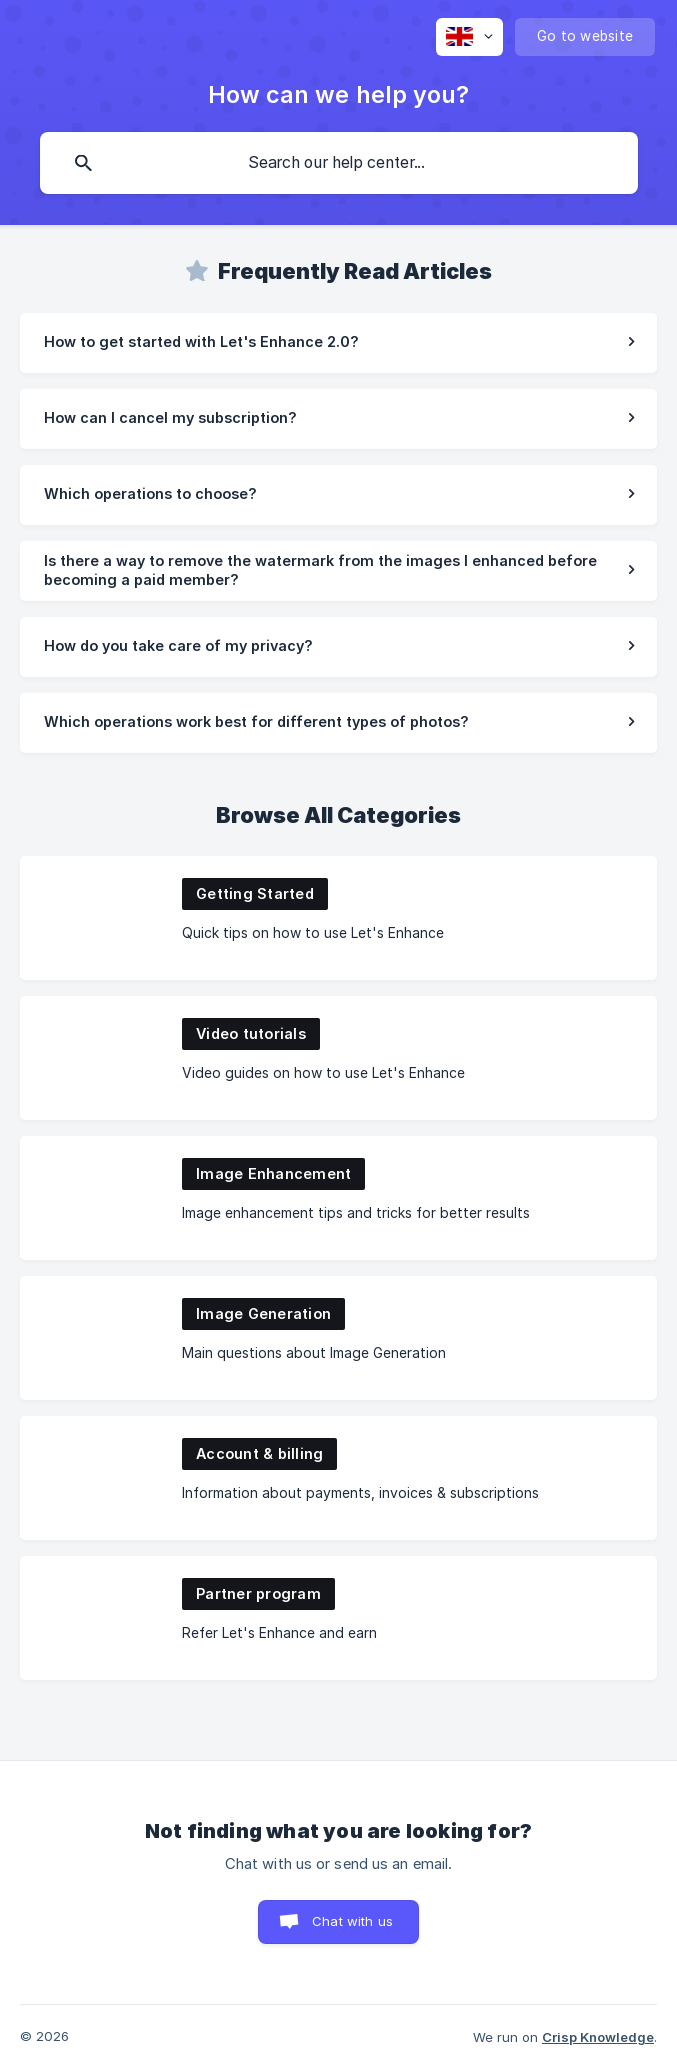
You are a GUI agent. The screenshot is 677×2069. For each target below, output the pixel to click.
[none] (469, 37)
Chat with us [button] (352, 1921)
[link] (338, 343)
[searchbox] (339, 163)
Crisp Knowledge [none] (598, 2037)
